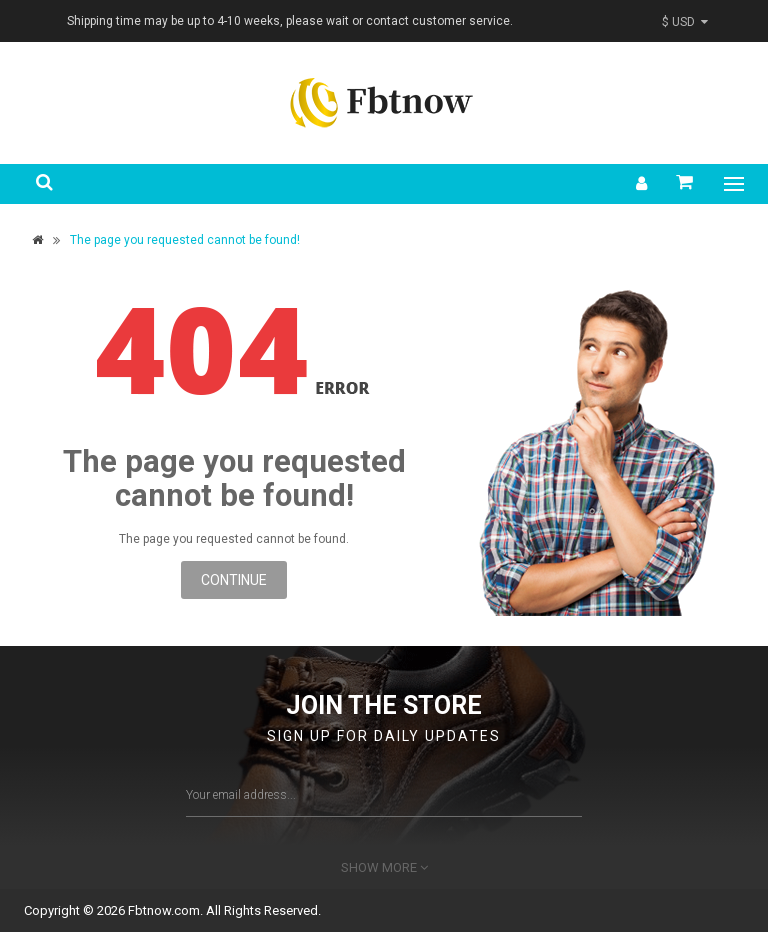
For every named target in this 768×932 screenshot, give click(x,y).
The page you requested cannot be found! (185, 240)
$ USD (685, 22)
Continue (234, 580)
